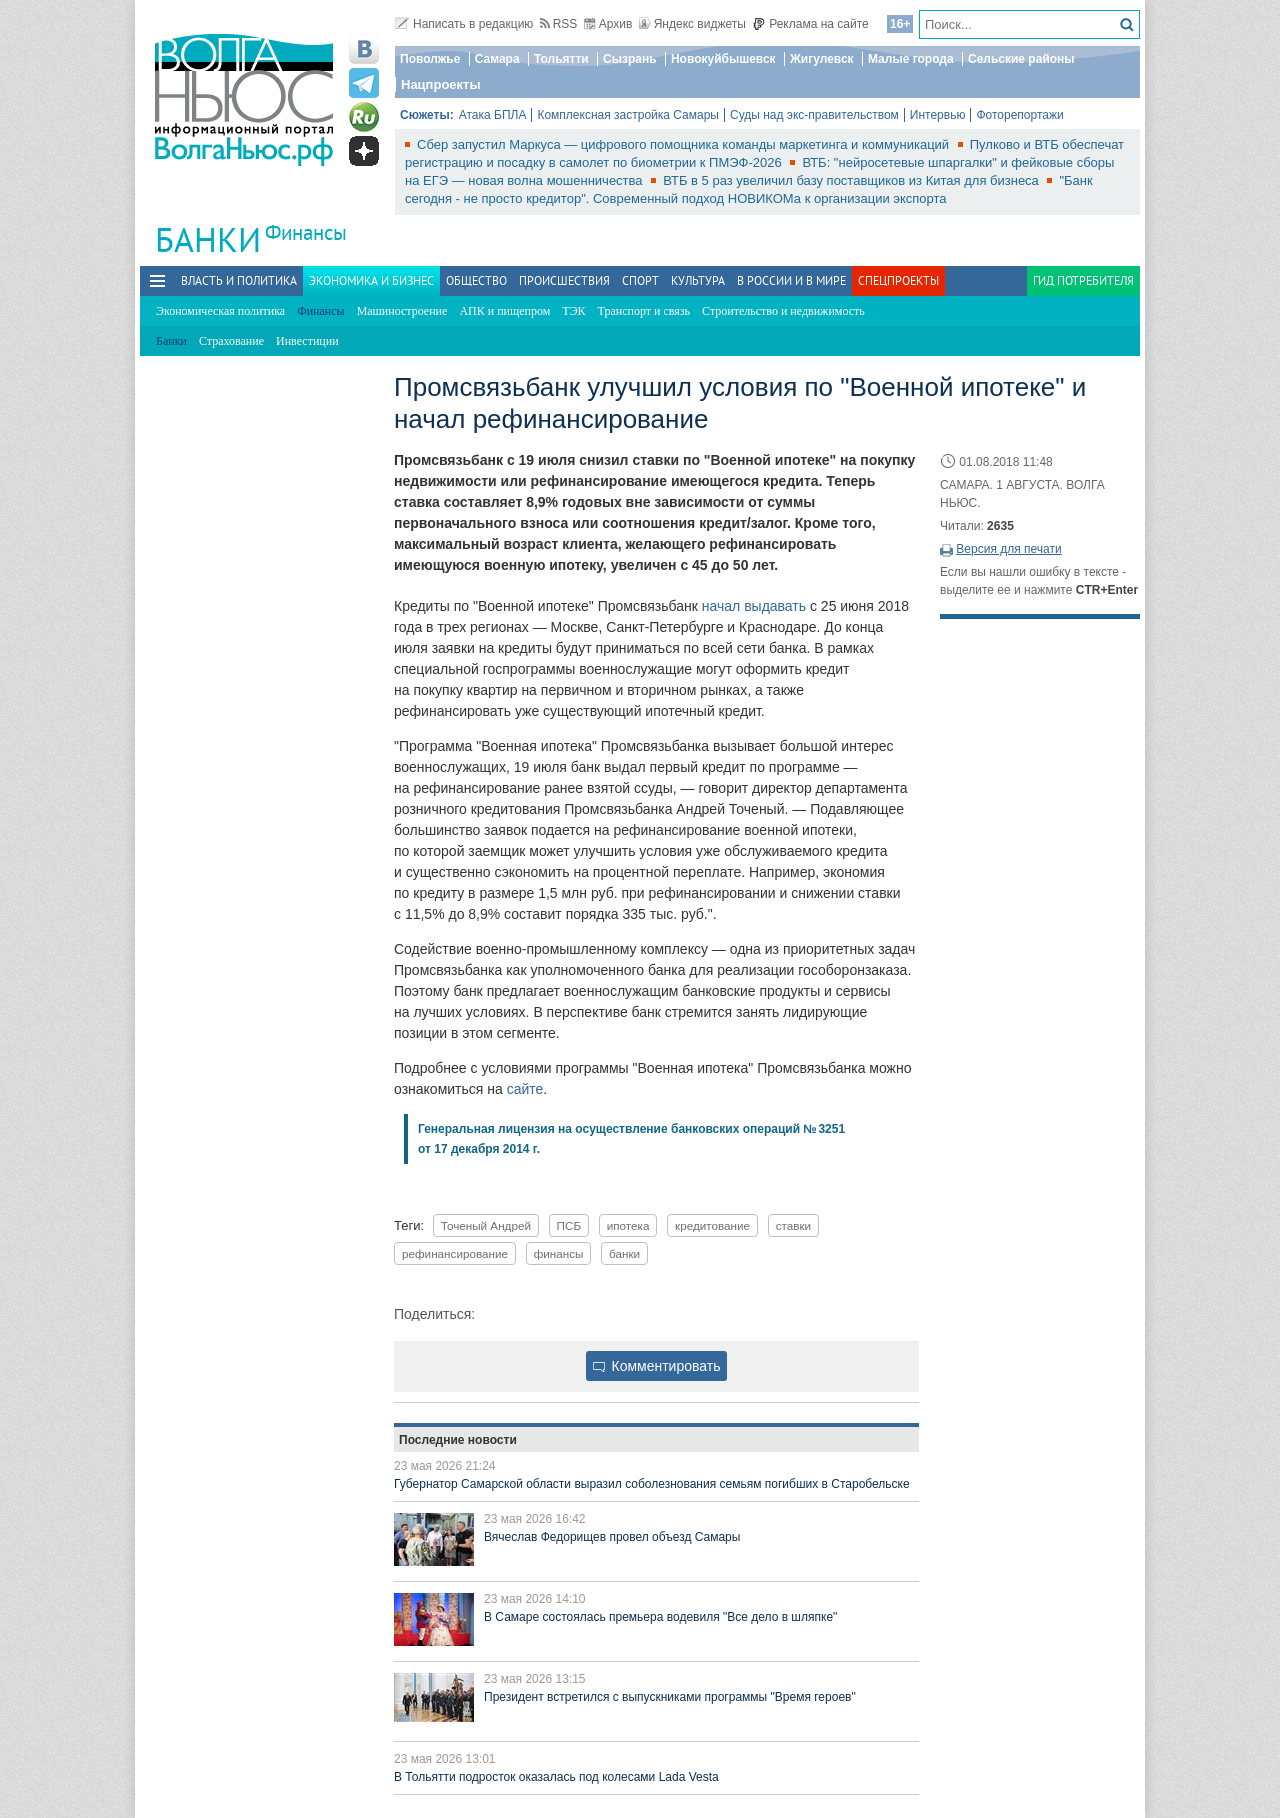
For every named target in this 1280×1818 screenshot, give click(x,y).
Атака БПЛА (493, 115)
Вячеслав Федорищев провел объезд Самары (612, 1537)
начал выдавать (754, 606)
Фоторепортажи (1019, 115)
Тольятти (561, 59)
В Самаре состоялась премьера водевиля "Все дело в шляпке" (660, 1617)
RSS (559, 24)
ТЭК (573, 311)
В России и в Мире (791, 280)
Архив (608, 24)
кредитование (712, 1225)
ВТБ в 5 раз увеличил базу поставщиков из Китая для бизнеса (852, 180)
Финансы (306, 232)
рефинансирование (455, 1253)
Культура (698, 280)
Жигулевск (822, 59)
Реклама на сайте (810, 24)
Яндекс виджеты (692, 24)
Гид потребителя (1083, 280)
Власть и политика (239, 280)
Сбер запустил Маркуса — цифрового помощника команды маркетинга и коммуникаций (685, 144)
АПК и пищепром (504, 311)
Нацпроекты (441, 84)
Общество (476, 280)
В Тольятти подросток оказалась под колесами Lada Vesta (556, 1777)
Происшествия (564, 280)
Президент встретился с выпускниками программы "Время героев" (670, 1697)
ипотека (628, 1225)
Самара (497, 59)
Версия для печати (1008, 549)
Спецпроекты (898, 280)
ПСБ (569, 1225)
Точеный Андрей (486, 1225)
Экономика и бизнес (371, 280)
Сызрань (630, 59)
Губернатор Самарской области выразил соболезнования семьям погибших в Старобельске (652, 1484)
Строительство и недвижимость (783, 311)
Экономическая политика (220, 311)
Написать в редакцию (464, 24)
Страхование (231, 341)
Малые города (911, 59)
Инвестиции (307, 341)
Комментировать (657, 1366)
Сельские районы (1021, 59)
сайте (525, 1089)
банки (624, 1253)
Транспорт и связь (644, 311)
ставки (793, 1225)
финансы (559, 1253)
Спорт (640, 280)
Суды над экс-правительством (814, 115)
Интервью (938, 115)
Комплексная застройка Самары (628, 115)
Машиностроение (402, 311)
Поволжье (430, 59)
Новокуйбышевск (723, 59)
